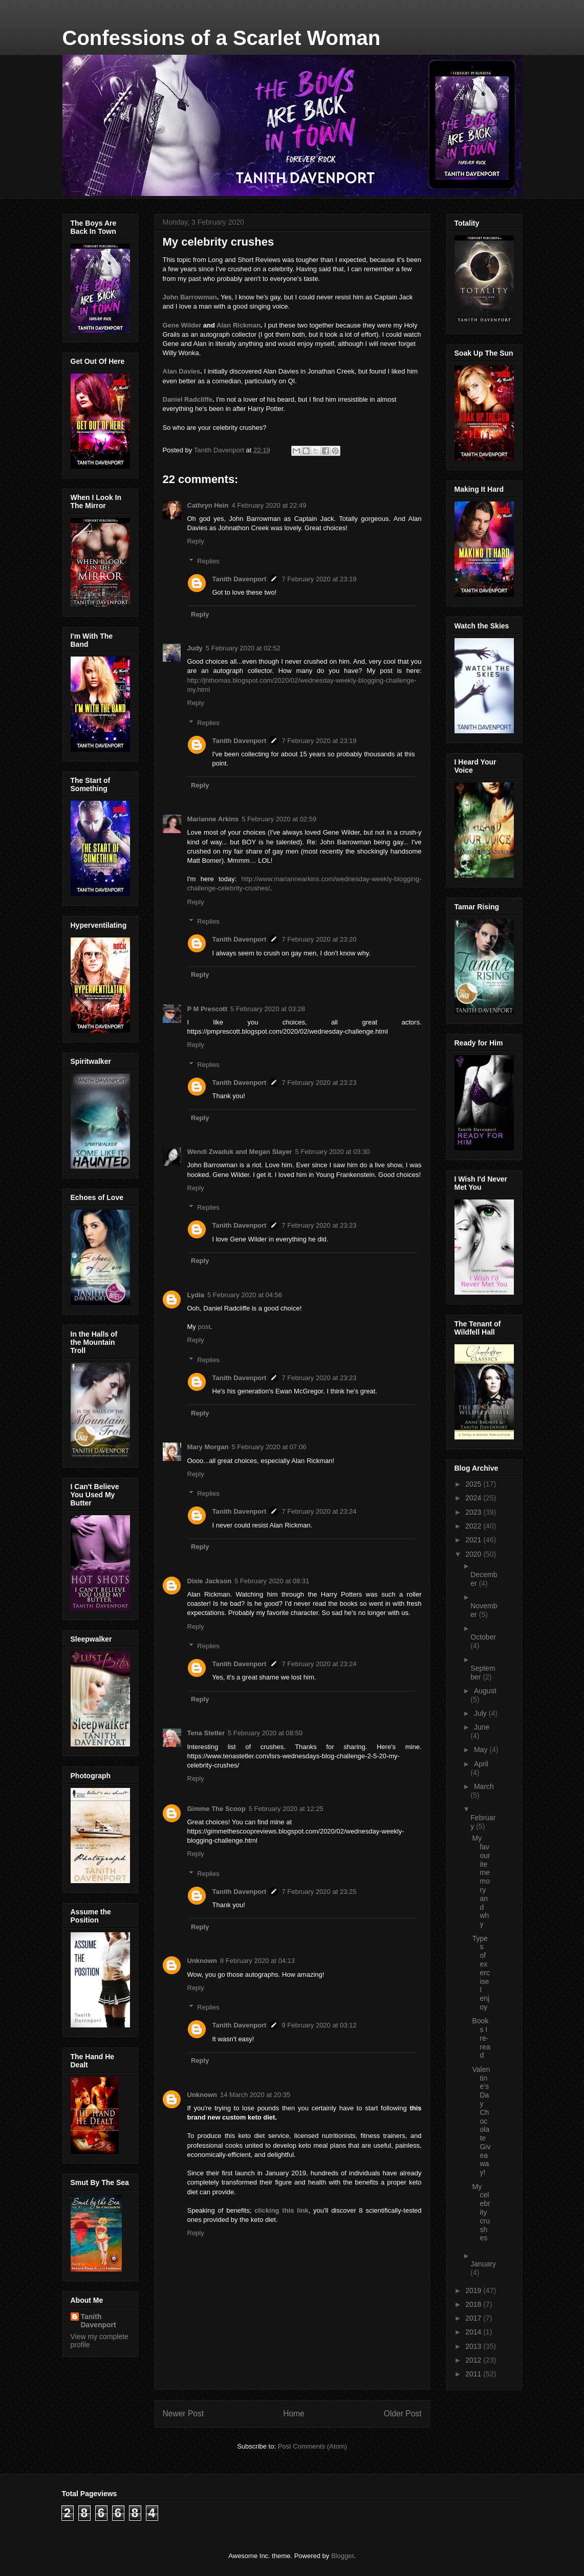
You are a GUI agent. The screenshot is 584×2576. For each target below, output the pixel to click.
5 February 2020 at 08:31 (271, 1581)
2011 (474, 2374)
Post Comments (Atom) (312, 2446)
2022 (474, 1526)
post (204, 1326)
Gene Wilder (182, 325)
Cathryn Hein (208, 505)
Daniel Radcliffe (188, 399)
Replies (208, 561)
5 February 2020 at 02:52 (243, 648)
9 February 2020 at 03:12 (319, 2025)
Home (294, 2413)
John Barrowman (190, 297)
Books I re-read (481, 2038)
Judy (195, 648)
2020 (474, 1554)
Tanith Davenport (239, 579)
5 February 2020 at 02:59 (279, 819)
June (481, 1727)
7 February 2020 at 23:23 (319, 1082)
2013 (474, 2346)
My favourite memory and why (481, 1881)
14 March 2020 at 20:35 (255, 2095)
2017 (474, 2318)
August (485, 1691)
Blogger (342, 2556)
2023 (474, 1512)
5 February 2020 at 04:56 (244, 1295)
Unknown (202, 1960)
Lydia (195, 1295)
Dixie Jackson (209, 1581)
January (483, 2264)
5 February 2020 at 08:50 (265, 1733)
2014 (474, 2332)
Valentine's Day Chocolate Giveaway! (481, 2121)
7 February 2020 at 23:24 (319, 1511)
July (481, 1713)
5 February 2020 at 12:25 (286, 1809)
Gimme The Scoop (216, 1809)
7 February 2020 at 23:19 (319, 579)
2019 (474, 2290)
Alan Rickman (239, 325)
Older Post (403, 2413)
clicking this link (281, 2210)
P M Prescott (207, 1009)
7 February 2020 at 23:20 (319, 939)
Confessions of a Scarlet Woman (221, 38)
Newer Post (183, 2413)
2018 (474, 2304)
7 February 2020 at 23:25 (319, 1891)
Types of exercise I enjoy (480, 1972)
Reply (195, 541)
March (484, 1786)
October (483, 1637)
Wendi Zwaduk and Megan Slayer (239, 1151)
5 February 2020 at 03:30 (332, 1151)
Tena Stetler (206, 1733)
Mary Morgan (208, 1447)
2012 (474, 2360)
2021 (474, 1540)
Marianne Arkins (213, 819)
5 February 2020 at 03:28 (267, 1009)
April (481, 1764)
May (481, 1749)
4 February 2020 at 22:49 (268, 505)
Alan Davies (182, 371)
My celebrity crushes (481, 2212)
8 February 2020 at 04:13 (257, 1960)
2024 (474, 1498)
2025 (474, 1484)
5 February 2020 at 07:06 (268, 1447)
